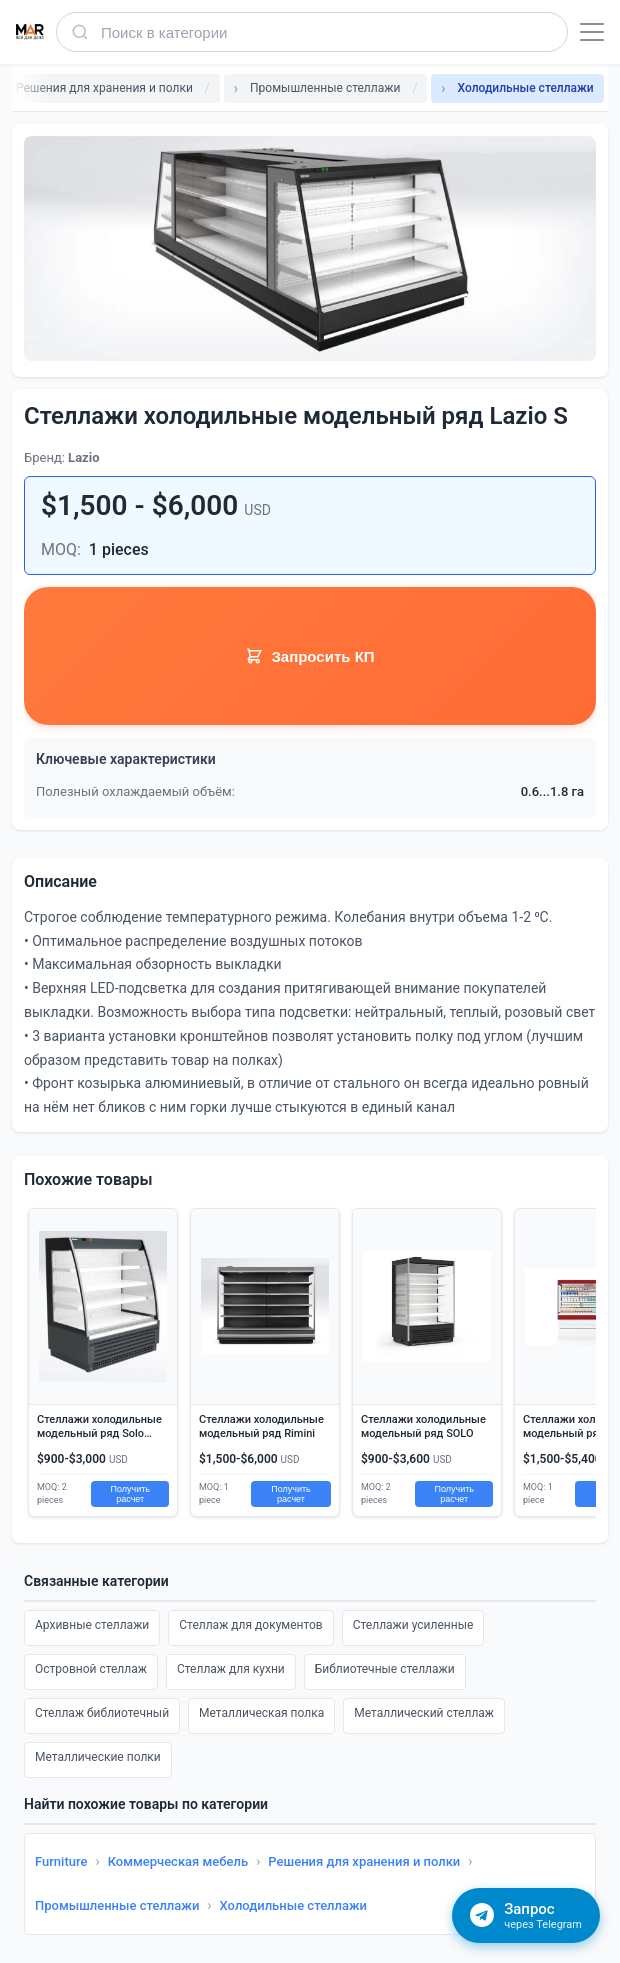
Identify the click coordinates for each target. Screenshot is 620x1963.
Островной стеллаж (91, 1669)
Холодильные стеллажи (293, 1905)
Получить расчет (130, 1494)
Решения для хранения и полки (364, 1861)
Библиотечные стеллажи (385, 1669)
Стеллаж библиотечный (102, 1713)
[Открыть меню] (592, 32)
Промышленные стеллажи (117, 1905)
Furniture (61, 1861)
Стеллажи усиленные (413, 1625)
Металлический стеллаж (424, 1713)
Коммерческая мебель (178, 1861)
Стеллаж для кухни (231, 1669)
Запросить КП (309, 656)
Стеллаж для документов (250, 1625)
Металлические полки (98, 1757)
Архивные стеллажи (92, 1625)
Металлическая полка (261, 1713)
